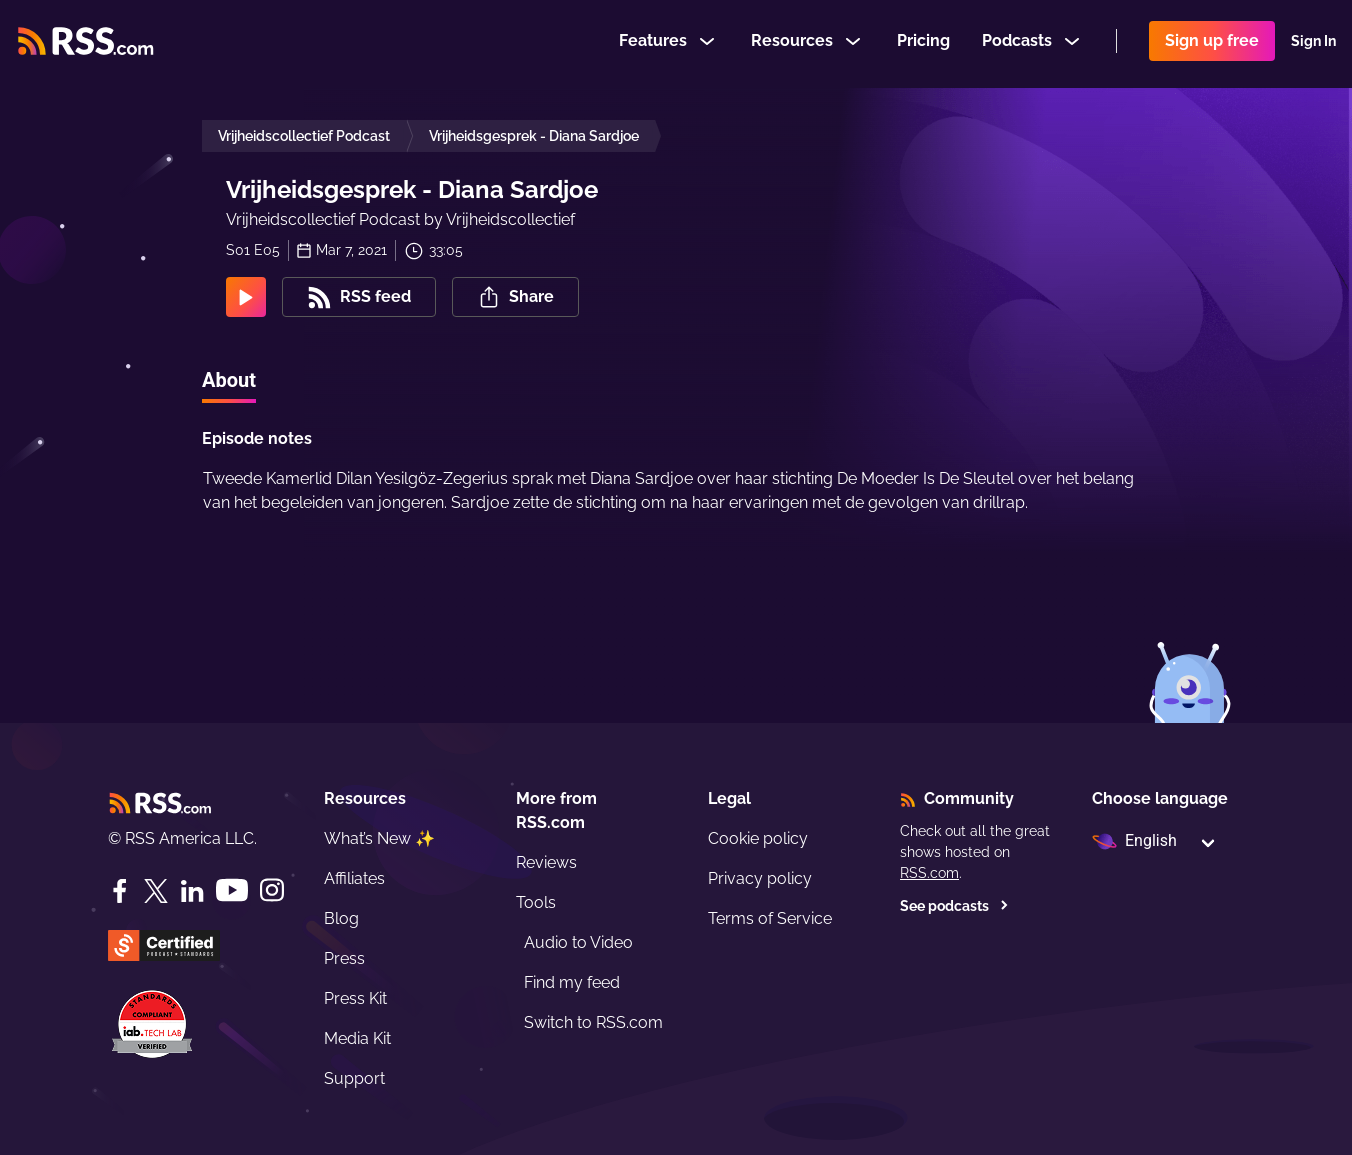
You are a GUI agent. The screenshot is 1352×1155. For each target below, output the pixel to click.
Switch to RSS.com (593, 1022)
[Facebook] (120, 891)
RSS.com (929, 873)
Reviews (546, 862)
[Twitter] (156, 891)
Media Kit (357, 1038)
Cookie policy (758, 838)
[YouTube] (232, 890)
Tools (536, 902)
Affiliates (354, 878)
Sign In (1313, 44)
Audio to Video (578, 942)
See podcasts (954, 906)
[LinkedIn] (192, 891)
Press (344, 958)
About (229, 380)
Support (354, 1078)
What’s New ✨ (379, 838)
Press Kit (355, 998)
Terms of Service (770, 918)
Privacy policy (760, 878)
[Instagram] (272, 890)
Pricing (923, 43)
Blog (341, 918)
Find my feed (572, 982)
